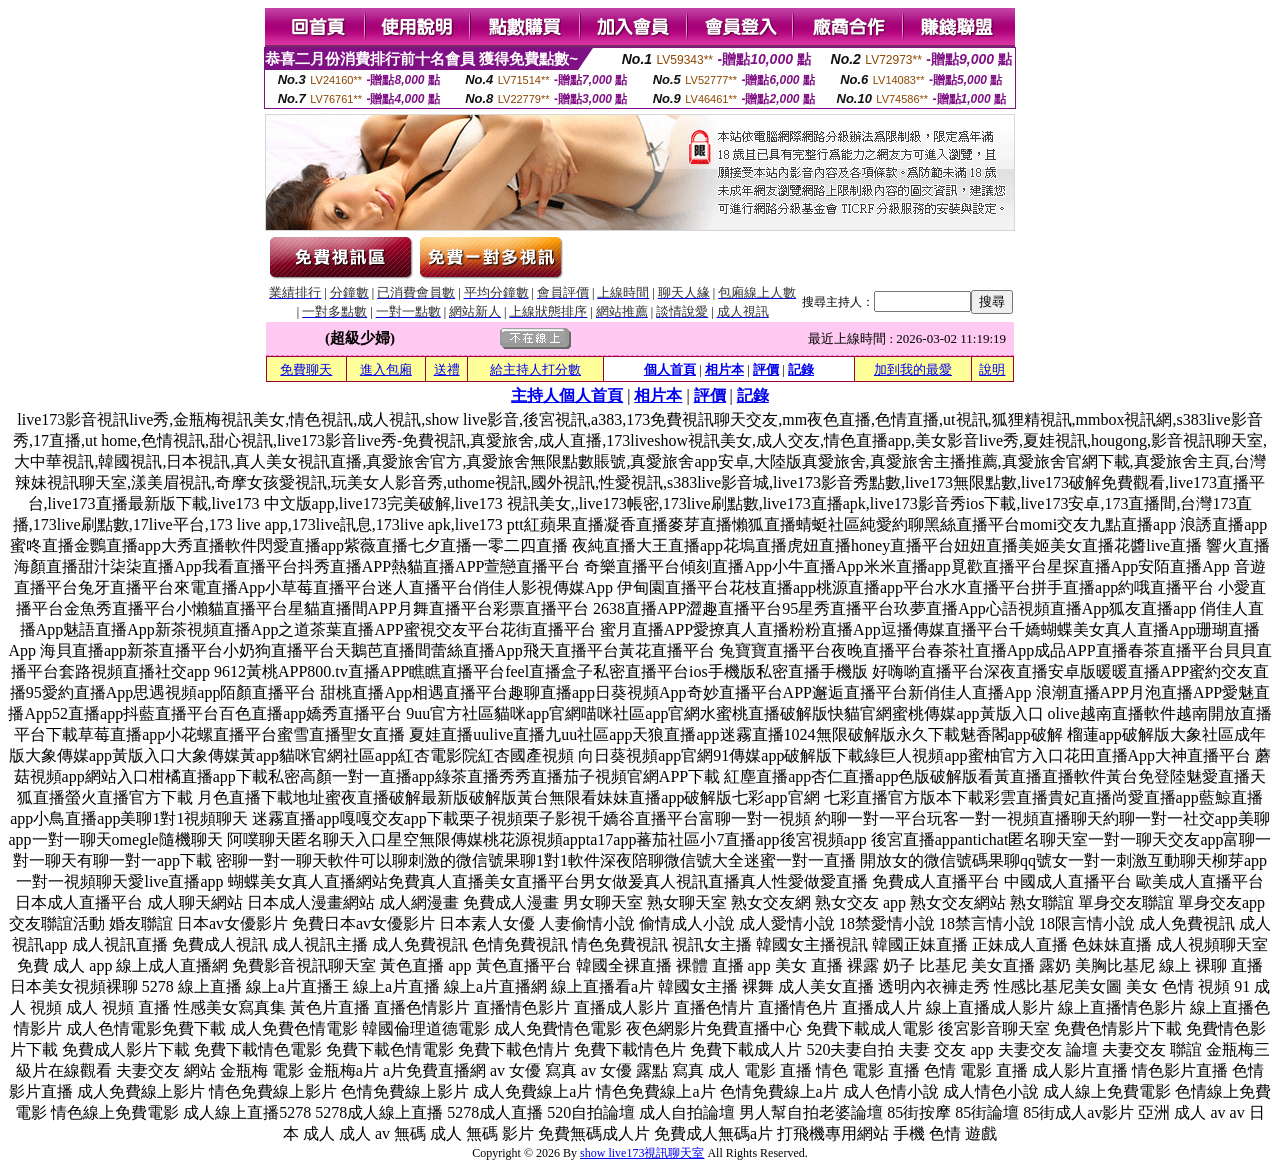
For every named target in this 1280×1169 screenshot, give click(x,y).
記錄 (801, 369)
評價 (766, 369)
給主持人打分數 (535, 369)
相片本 (724, 369)
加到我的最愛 (913, 369)
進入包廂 (386, 369)
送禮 (447, 369)
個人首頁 (670, 369)
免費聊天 (306, 369)
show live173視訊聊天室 (642, 1153)
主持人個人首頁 (567, 395)
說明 (992, 369)
